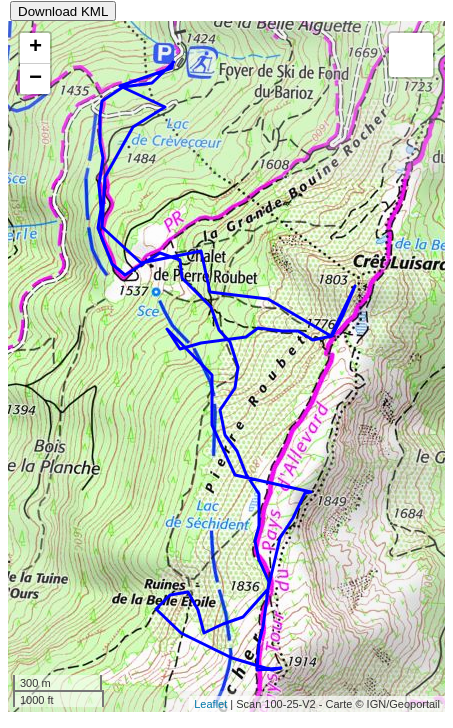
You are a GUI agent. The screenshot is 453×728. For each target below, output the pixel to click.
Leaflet (210, 704)
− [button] (35, 79)
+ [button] (35, 48)
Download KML (63, 11)
